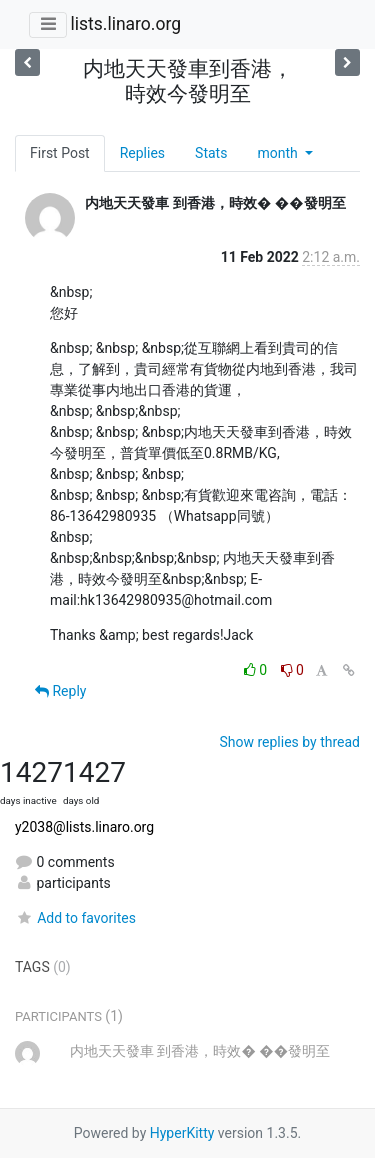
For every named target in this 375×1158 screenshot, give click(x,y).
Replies (142, 153)
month (279, 153)
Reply (60, 691)
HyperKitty (182, 1133)
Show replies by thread (289, 742)
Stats (211, 153)
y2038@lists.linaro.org (84, 827)
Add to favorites (75, 918)
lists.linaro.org (125, 24)
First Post (60, 153)
